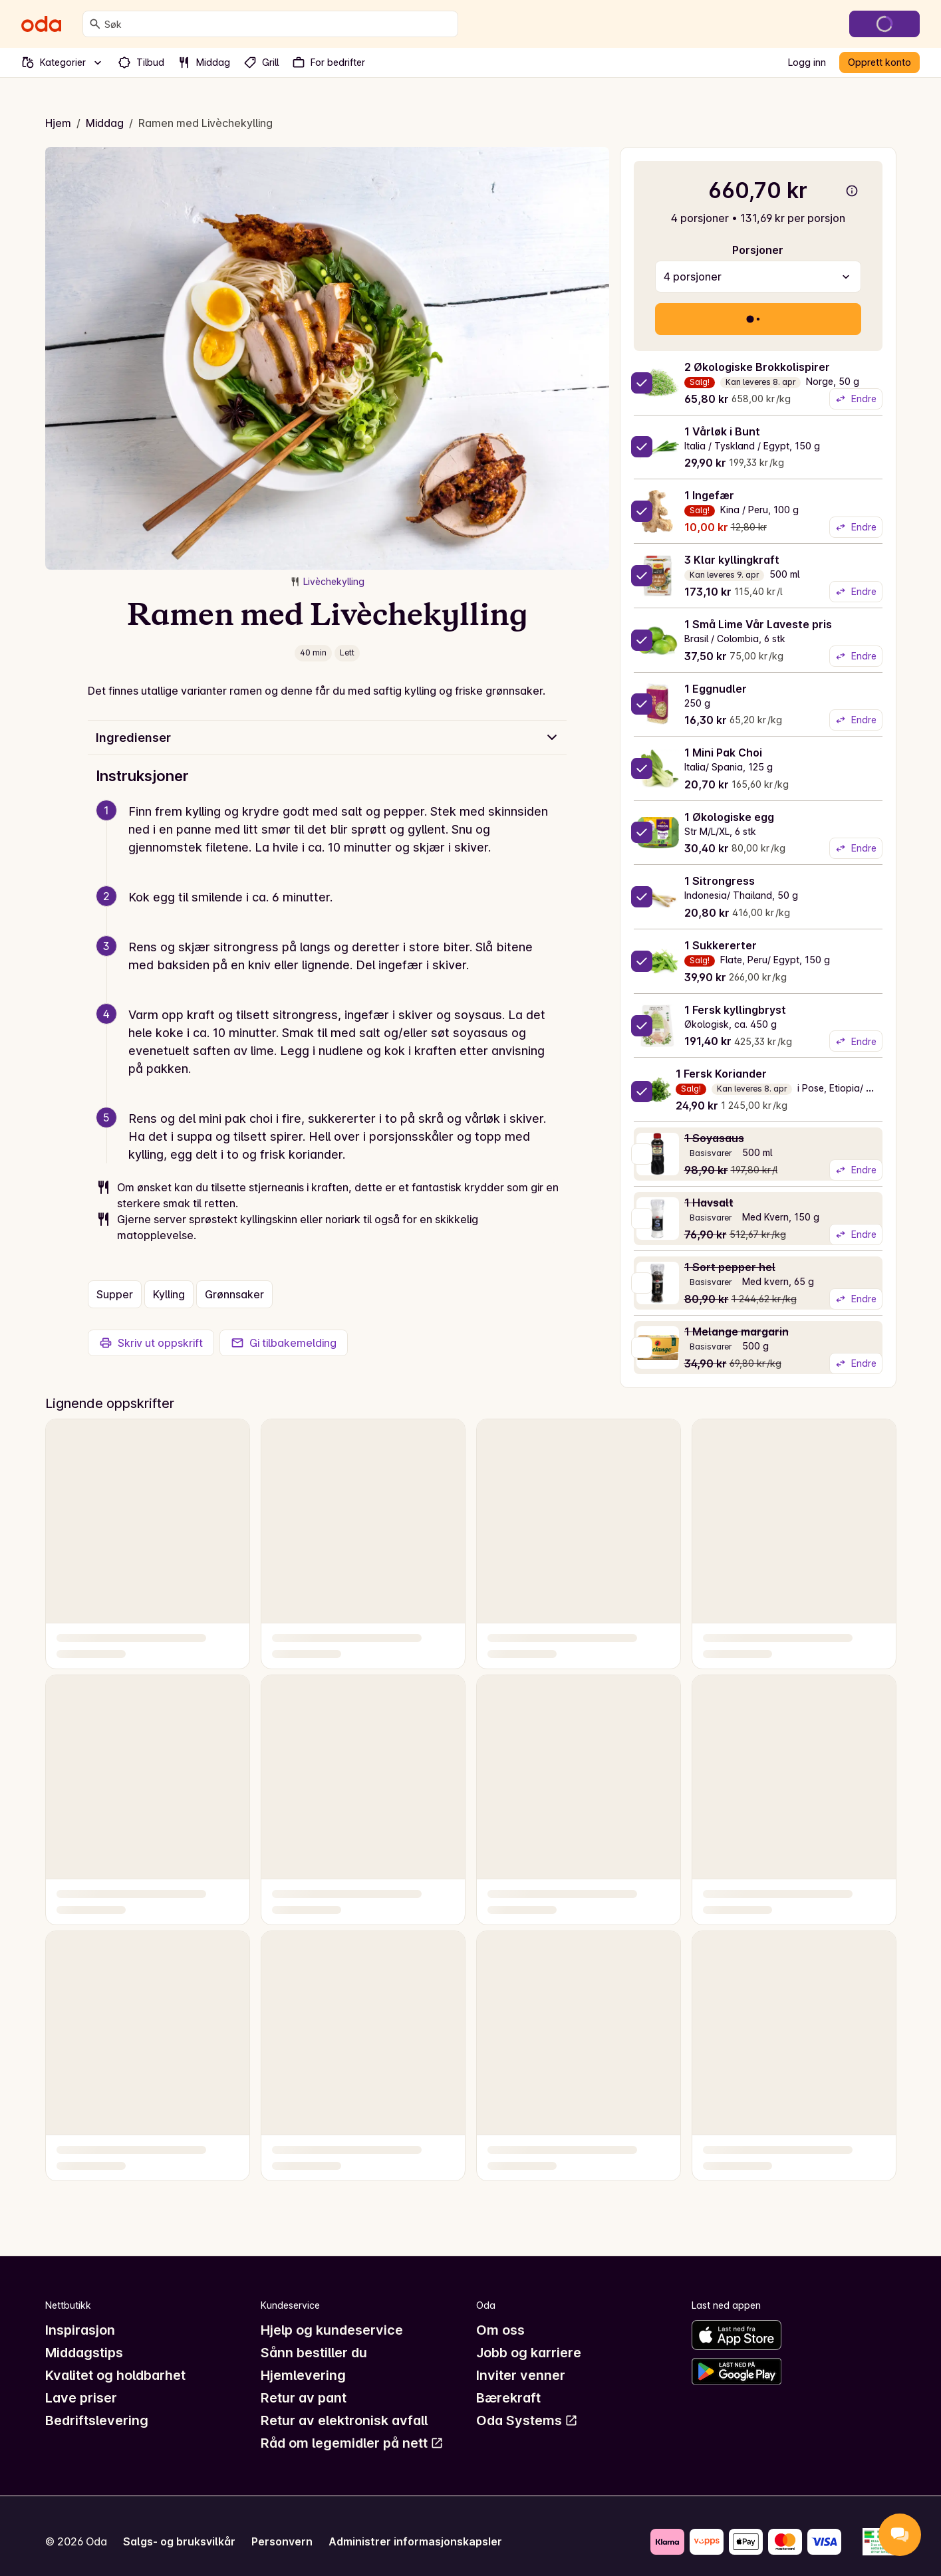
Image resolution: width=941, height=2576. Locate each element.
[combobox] (278, 24)
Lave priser (81, 2398)
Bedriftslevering (96, 2420)
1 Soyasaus (714, 1138)
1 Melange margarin (736, 1331)
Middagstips (84, 2353)
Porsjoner (757, 250)
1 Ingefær (709, 495)
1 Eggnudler (715, 688)
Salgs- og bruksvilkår (179, 2541)
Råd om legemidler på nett (352, 2443)
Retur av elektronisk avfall (344, 2420)
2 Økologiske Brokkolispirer (757, 367)
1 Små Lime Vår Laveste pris (758, 624)
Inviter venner (520, 2375)
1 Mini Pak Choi (723, 752)
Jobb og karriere (528, 2353)
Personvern (282, 2541)
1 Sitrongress (719, 880)
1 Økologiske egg (729, 817)
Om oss (500, 2330)
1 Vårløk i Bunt (722, 431)
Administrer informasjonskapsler (415, 2541)
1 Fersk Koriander (721, 1073)
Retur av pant (303, 2398)
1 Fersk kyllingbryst (735, 1009)
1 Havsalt (709, 1202)
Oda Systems (527, 2420)
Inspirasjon (80, 2330)
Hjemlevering (303, 2375)
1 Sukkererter (720, 945)
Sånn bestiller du (314, 2353)
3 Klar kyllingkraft (731, 559)
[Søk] (95, 24)
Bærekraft (508, 2398)
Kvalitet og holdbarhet (115, 2375)
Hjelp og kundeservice (332, 2330)
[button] (332, 845)
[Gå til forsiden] (41, 24)
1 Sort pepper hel (729, 1267)
